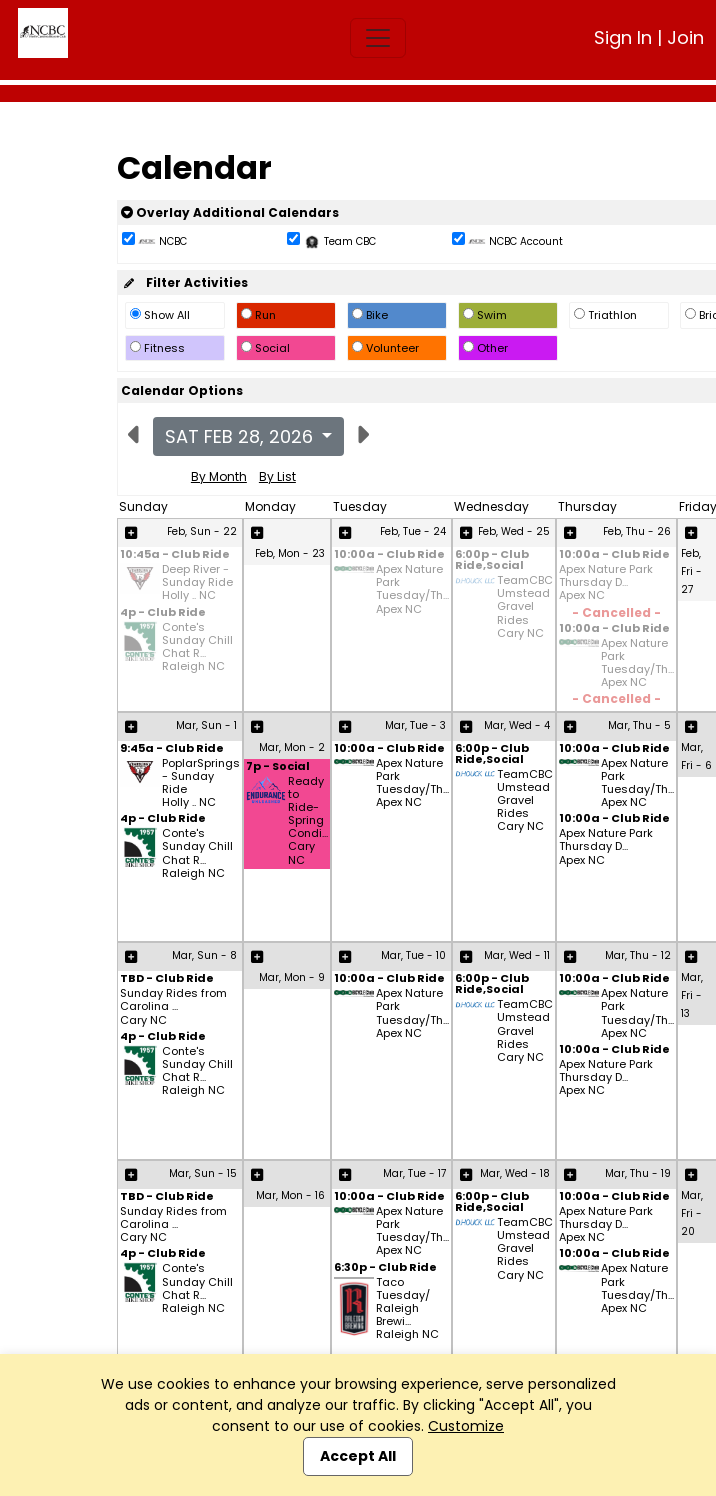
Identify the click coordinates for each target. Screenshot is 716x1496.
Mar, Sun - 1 (206, 725)
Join (685, 37)
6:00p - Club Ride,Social (492, 561)
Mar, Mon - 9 (292, 977)
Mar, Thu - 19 (638, 1173)
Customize (466, 1426)
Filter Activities (184, 282)
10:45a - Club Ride (175, 555)
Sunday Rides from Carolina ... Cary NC (173, 1007)
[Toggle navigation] (378, 38)
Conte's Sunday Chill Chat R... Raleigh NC (197, 647)
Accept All (358, 1456)
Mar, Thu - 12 (638, 955)
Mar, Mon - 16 (290, 1195)
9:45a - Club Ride (172, 749)
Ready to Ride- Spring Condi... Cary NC (308, 821)
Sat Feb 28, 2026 (241, 436)
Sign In (623, 37)
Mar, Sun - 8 (204, 955)
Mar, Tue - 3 (415, 725)
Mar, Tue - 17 (414, 1173)
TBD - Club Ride (167, 979)
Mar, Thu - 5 (639, 725)
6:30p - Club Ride (385, 1268)
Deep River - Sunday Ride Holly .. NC (197, 583)
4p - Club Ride (163, 613)
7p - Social (278, 767)
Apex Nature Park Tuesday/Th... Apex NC (412, 589)
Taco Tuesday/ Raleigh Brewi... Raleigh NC (407, 1309)
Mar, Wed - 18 (515, 1173)
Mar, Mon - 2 (292, 747)
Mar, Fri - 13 (692, 995)
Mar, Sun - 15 (203, 1173)
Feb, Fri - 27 (691, 571)
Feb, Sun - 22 (202, 531)
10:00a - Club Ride (389, 555)
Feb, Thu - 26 (637, 531)
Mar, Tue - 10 (413, 955)
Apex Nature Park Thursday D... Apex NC (606, 583)
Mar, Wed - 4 (517, 725)
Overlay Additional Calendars (230, 212)
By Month (219, 476)
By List (277, 476)
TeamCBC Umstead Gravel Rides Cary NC (525, 607)
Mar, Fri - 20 (692, 1213)
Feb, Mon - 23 (290, 553)
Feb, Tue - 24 (413, 531)
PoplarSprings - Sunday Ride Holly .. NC (201, 783)
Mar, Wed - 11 (517, 955)
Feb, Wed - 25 (514, 531)
